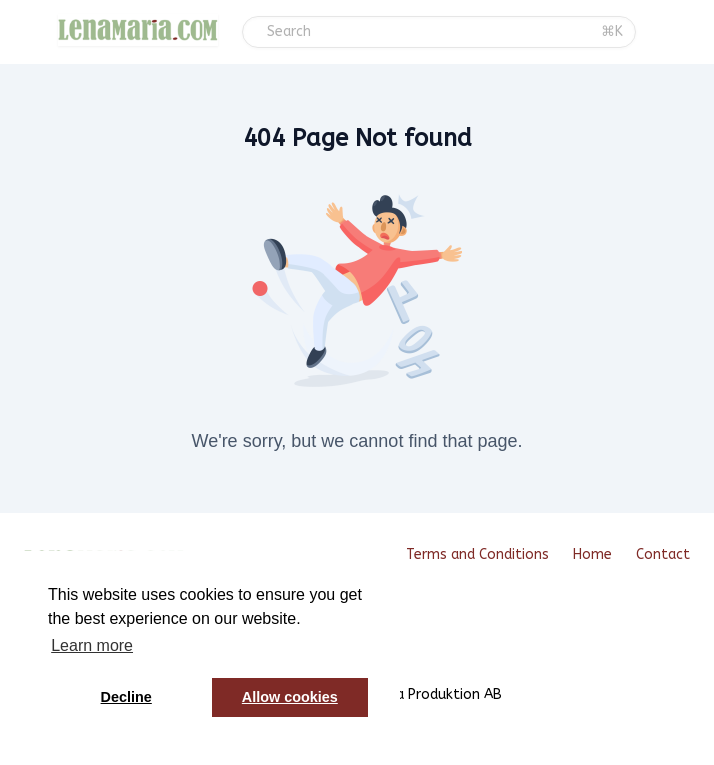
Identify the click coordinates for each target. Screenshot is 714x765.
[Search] (428, 32)
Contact (663, 554)
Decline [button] (126, 697)
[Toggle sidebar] (35, 34)
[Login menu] (697, 32)
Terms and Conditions (477, 554)
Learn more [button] (92, 645)
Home (592, 554)
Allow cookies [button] (290, 697)
